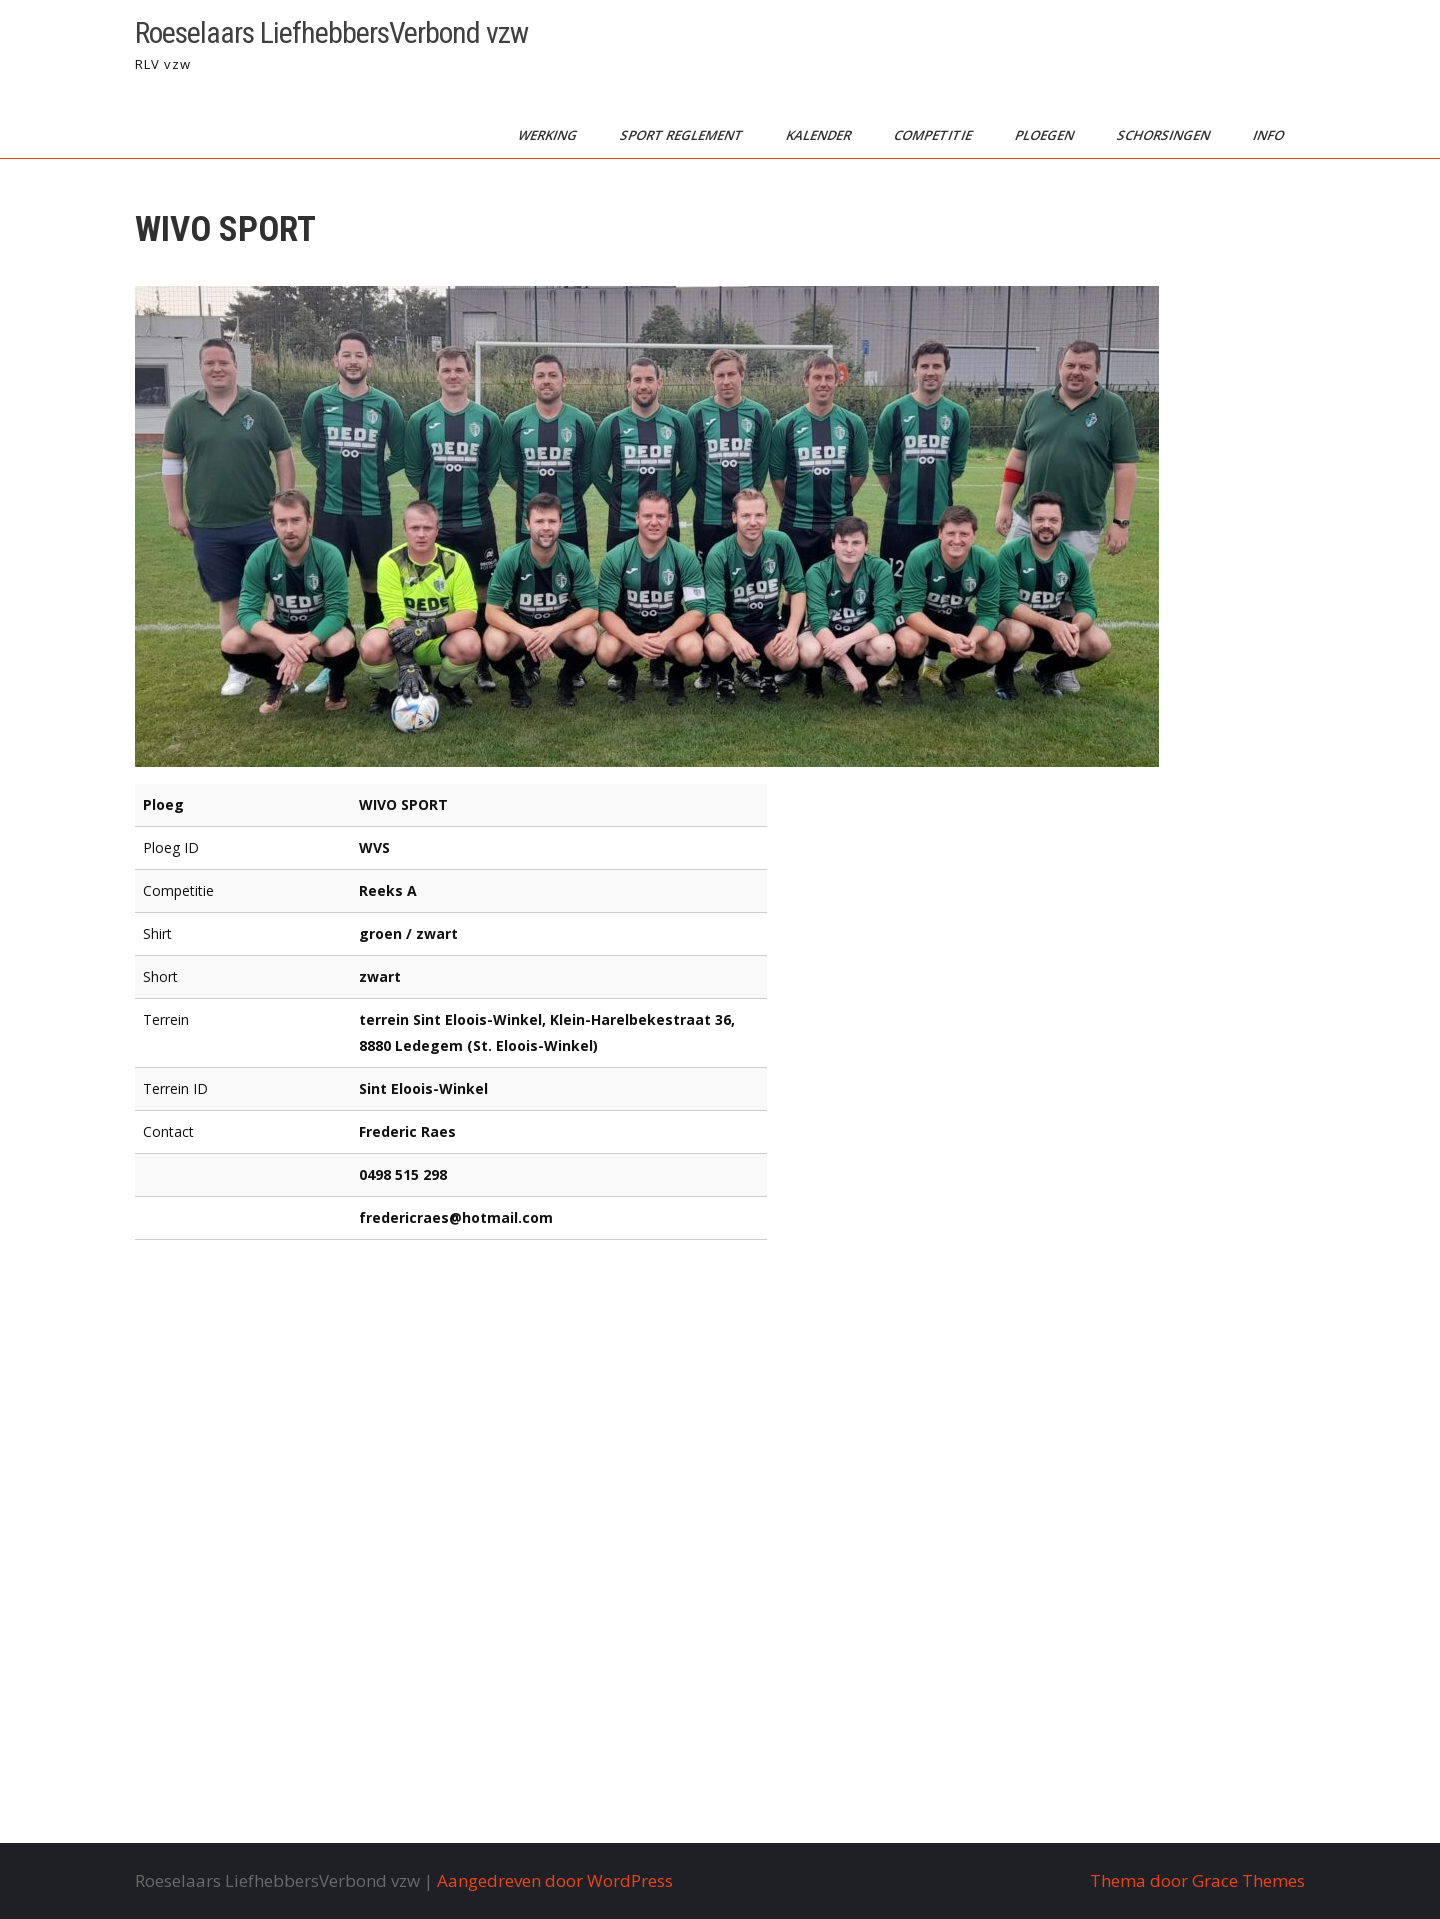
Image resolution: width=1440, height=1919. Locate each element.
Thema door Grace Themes (1197, 1880)
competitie (934, 135)
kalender (820, 135)
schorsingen (1165, 135)
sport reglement (683, 135)
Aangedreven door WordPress (555, 1880)
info (1270, 135)
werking (549, 135)
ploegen (1046, 135)
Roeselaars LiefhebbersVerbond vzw (331, 32)
